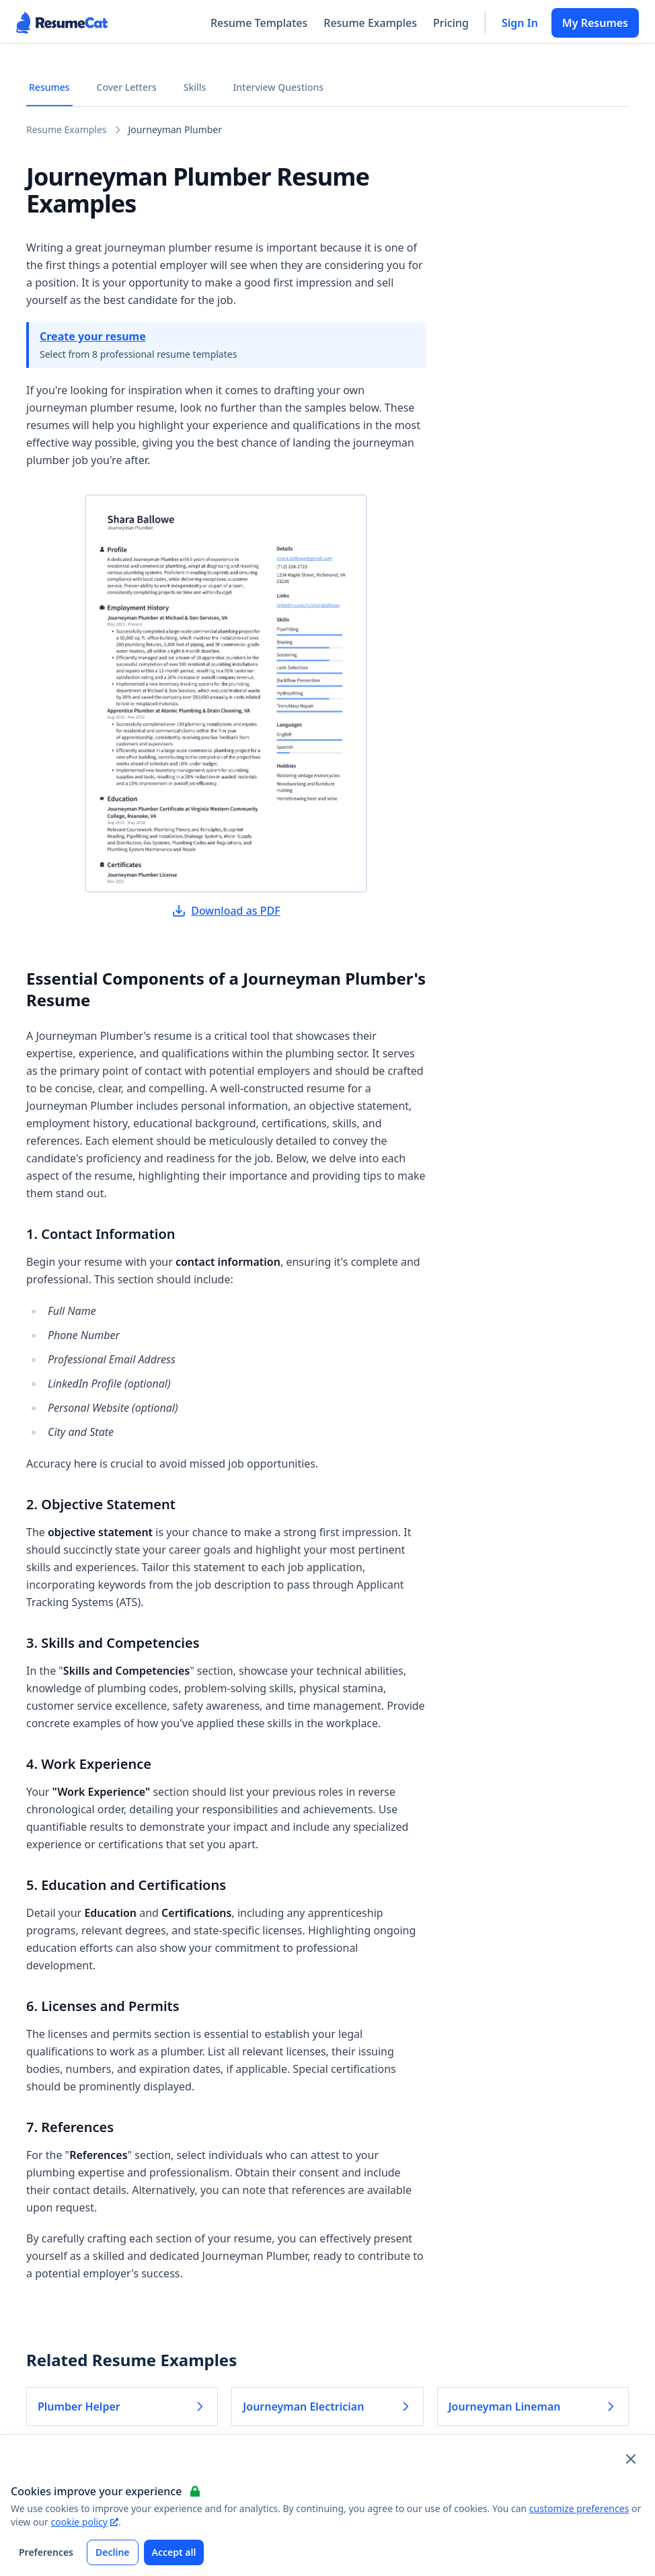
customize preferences (579, 2508)
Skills (195, 87)
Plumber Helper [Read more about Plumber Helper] (122, 2406)
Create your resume (93, 336)
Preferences (46, 2552)
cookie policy (84, 2521)
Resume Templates (258, 22)
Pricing (451, 22)
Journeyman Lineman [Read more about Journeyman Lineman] (533, 2406)
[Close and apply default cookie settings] (630, 2459)
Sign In (520, 22)
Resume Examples (370, 22)
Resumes (49, 87)
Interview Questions (278, 87)
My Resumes (595, 22)
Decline (112, 2552)
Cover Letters (127, 87)
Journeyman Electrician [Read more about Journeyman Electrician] (327, 2406)
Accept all (174, 2552)
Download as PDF (226, 910)
